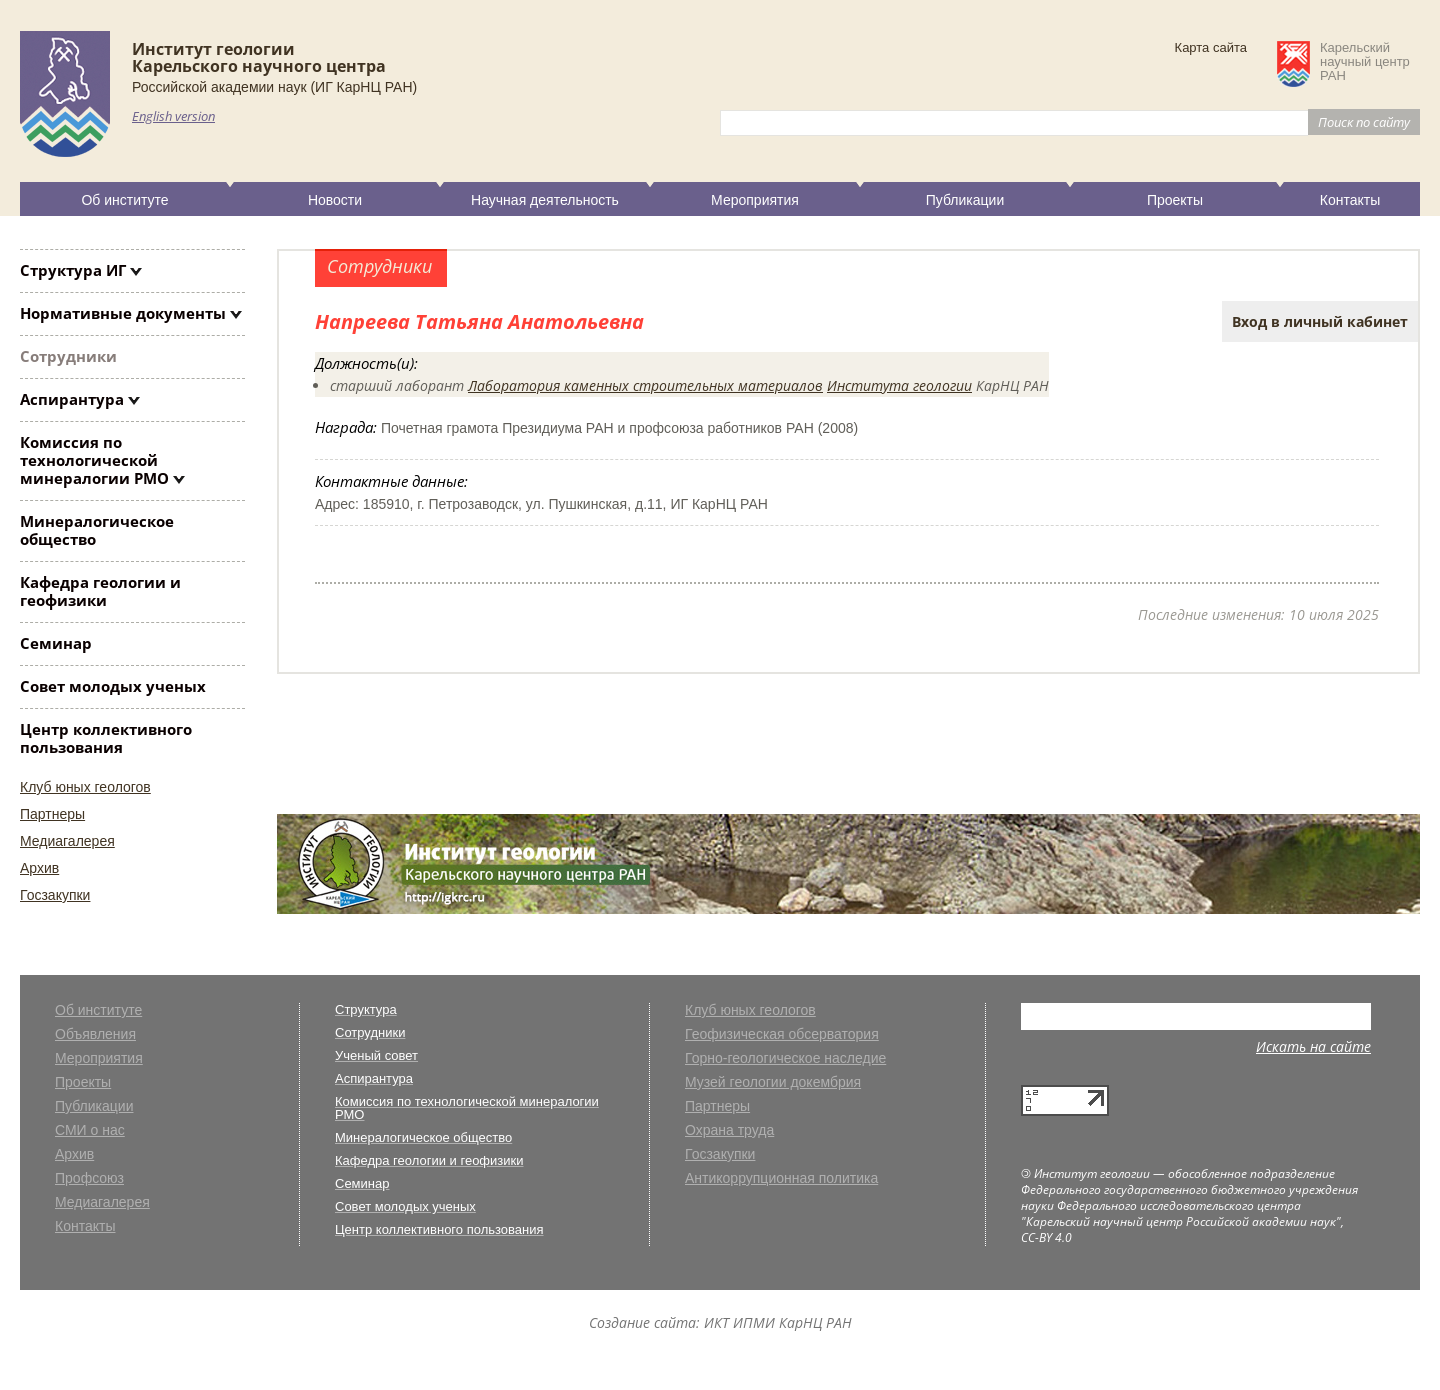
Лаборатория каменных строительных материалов (645, 385)
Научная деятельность (545, 200)
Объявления (95, 1034)
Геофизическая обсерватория (782, 1034)
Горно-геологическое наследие (785, 1058)
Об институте (124, 200)
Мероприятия (755, 200)
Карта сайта (1211, 47)
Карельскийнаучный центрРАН (1365, 62)
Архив (39, 868)
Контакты (1350, 200)
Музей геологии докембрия (773, 1082)
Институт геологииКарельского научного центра (259, 57)
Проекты (1175, 200)
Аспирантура (72, 399)
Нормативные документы (123, 313)
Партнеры (52, 814)
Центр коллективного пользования (106, 738)
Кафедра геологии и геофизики (100, 591)
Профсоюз (89, 1178)
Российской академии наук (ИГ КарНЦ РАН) (274, 87)
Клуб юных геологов (85, 787)
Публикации (965, 200)
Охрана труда (729, 1130)
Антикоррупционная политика (781, 1178)
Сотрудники (68, 356)
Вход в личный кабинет (1320, 321)
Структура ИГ (73, 270)
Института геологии (899, 385)
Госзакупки (55, 895)
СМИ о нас (90, 1130)
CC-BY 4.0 (1046, 1237)
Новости (335, 200)
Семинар (56, 643)
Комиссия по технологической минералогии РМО (94, 460)
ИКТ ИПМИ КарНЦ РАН (778, 1322)
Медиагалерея (67, 841)
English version (173, 116)
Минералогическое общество (97, 530)
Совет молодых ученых (113, 686)
